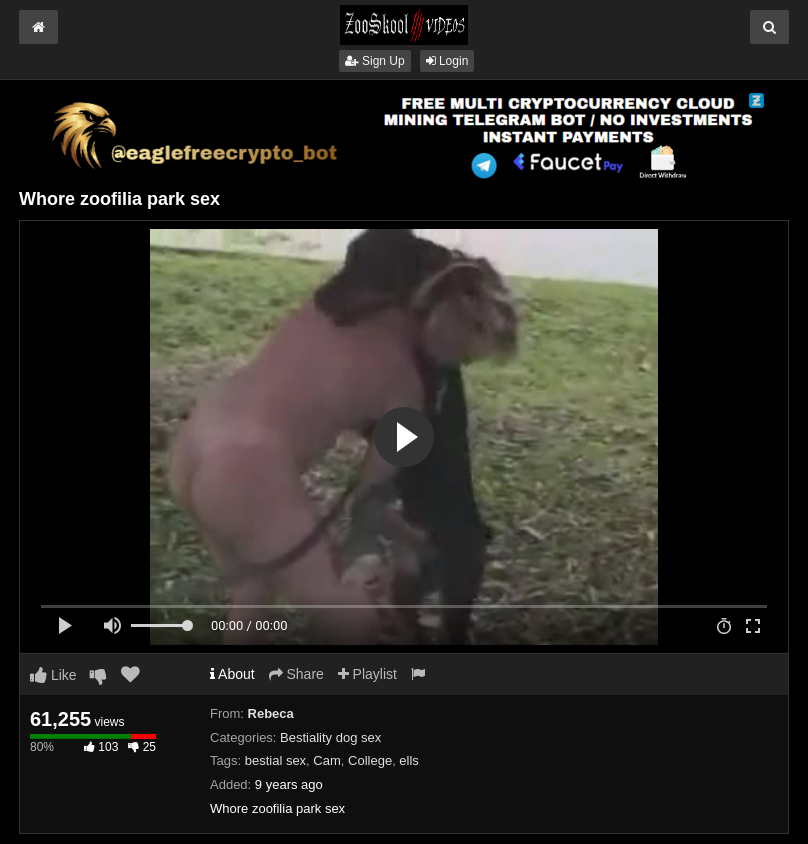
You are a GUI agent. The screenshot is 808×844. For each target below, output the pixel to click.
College (370, 760)
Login (447, 61)
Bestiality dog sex (330, 737)
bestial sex (275, 760)
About (232, 674)
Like (53, 675)
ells (409, 760)
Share (296, 674)
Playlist (367, 674)
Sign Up (375, 61)
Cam (326, 760)
